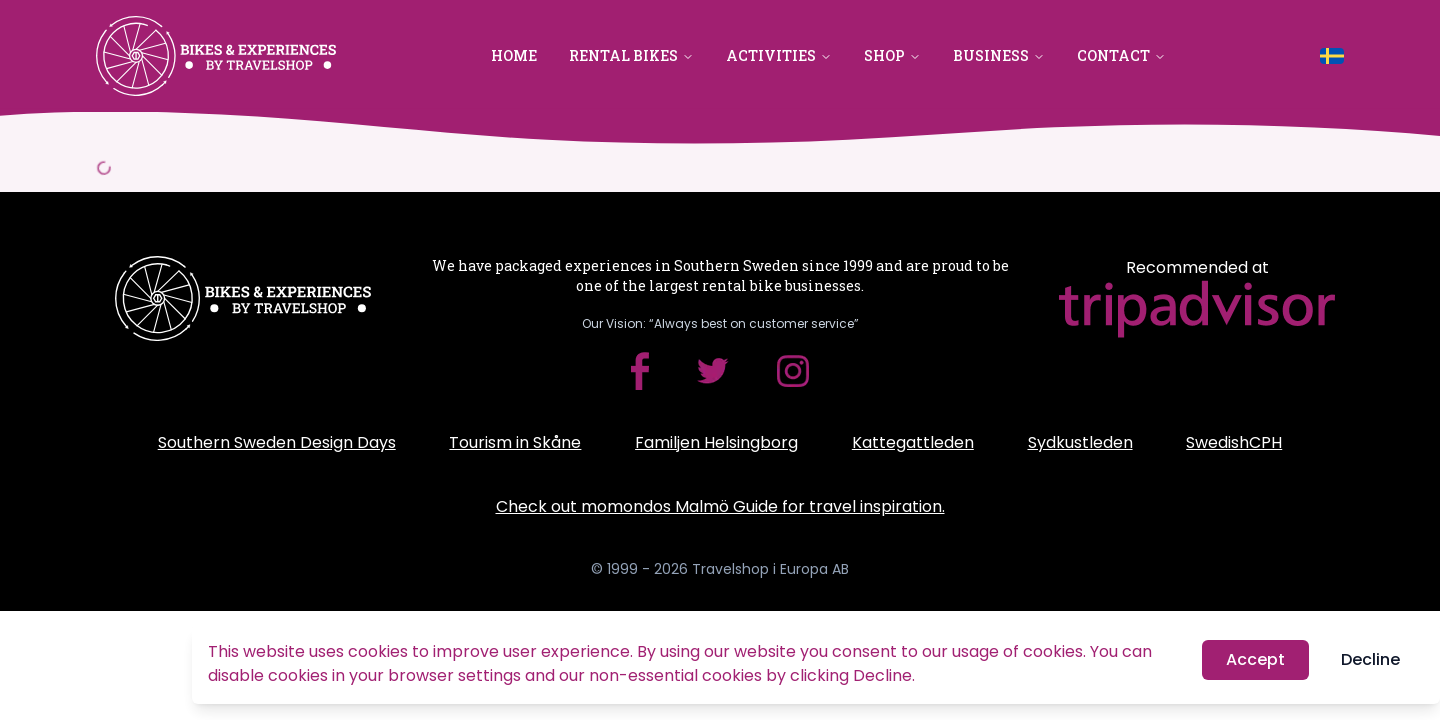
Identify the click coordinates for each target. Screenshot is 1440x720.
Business (999, 55)
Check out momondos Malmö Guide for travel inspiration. (720, 506)
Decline (1370, 660)
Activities (779, 55)
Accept (1255, 660)
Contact (1121, 55)
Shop (892, 55)
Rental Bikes (631, 55)
